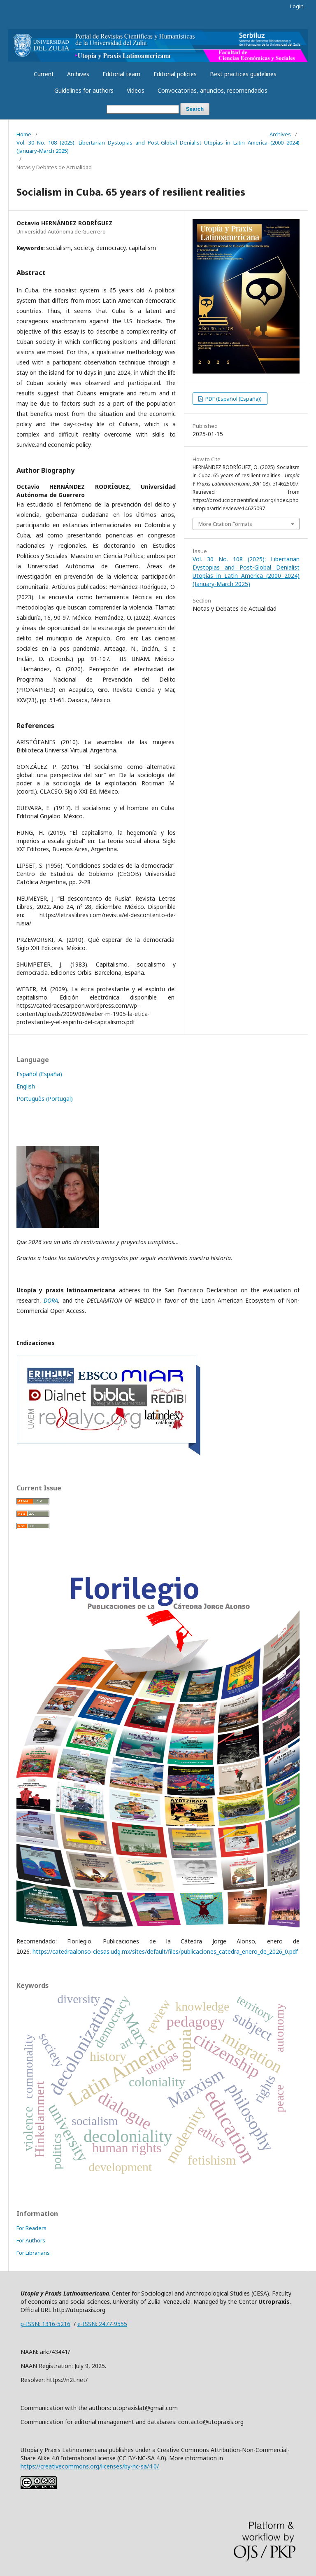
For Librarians (33, 2252)
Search (195, 109)
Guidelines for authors (84, 90)
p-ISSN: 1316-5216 (45, 2324)
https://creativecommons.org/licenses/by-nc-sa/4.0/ (90, 2466)
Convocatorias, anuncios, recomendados (212, 90)
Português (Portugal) (44, 1098)
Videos (135, 90)
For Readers (31, 2228)
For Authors (30, 2240)
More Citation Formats (225, 524)
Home (23, 134)
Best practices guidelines (243, 74)
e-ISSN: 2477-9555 (102, 2324)
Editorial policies (175, 74)
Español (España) (39, 1074)
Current (44, 74)
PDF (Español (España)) (233, 398)
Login (297, 6)
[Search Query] (143, 109)
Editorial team (121, 74)
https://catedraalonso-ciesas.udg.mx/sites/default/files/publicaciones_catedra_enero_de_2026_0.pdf (166, 1951)
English (25, 1086)
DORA (51, 1300)
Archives (78, 74)
